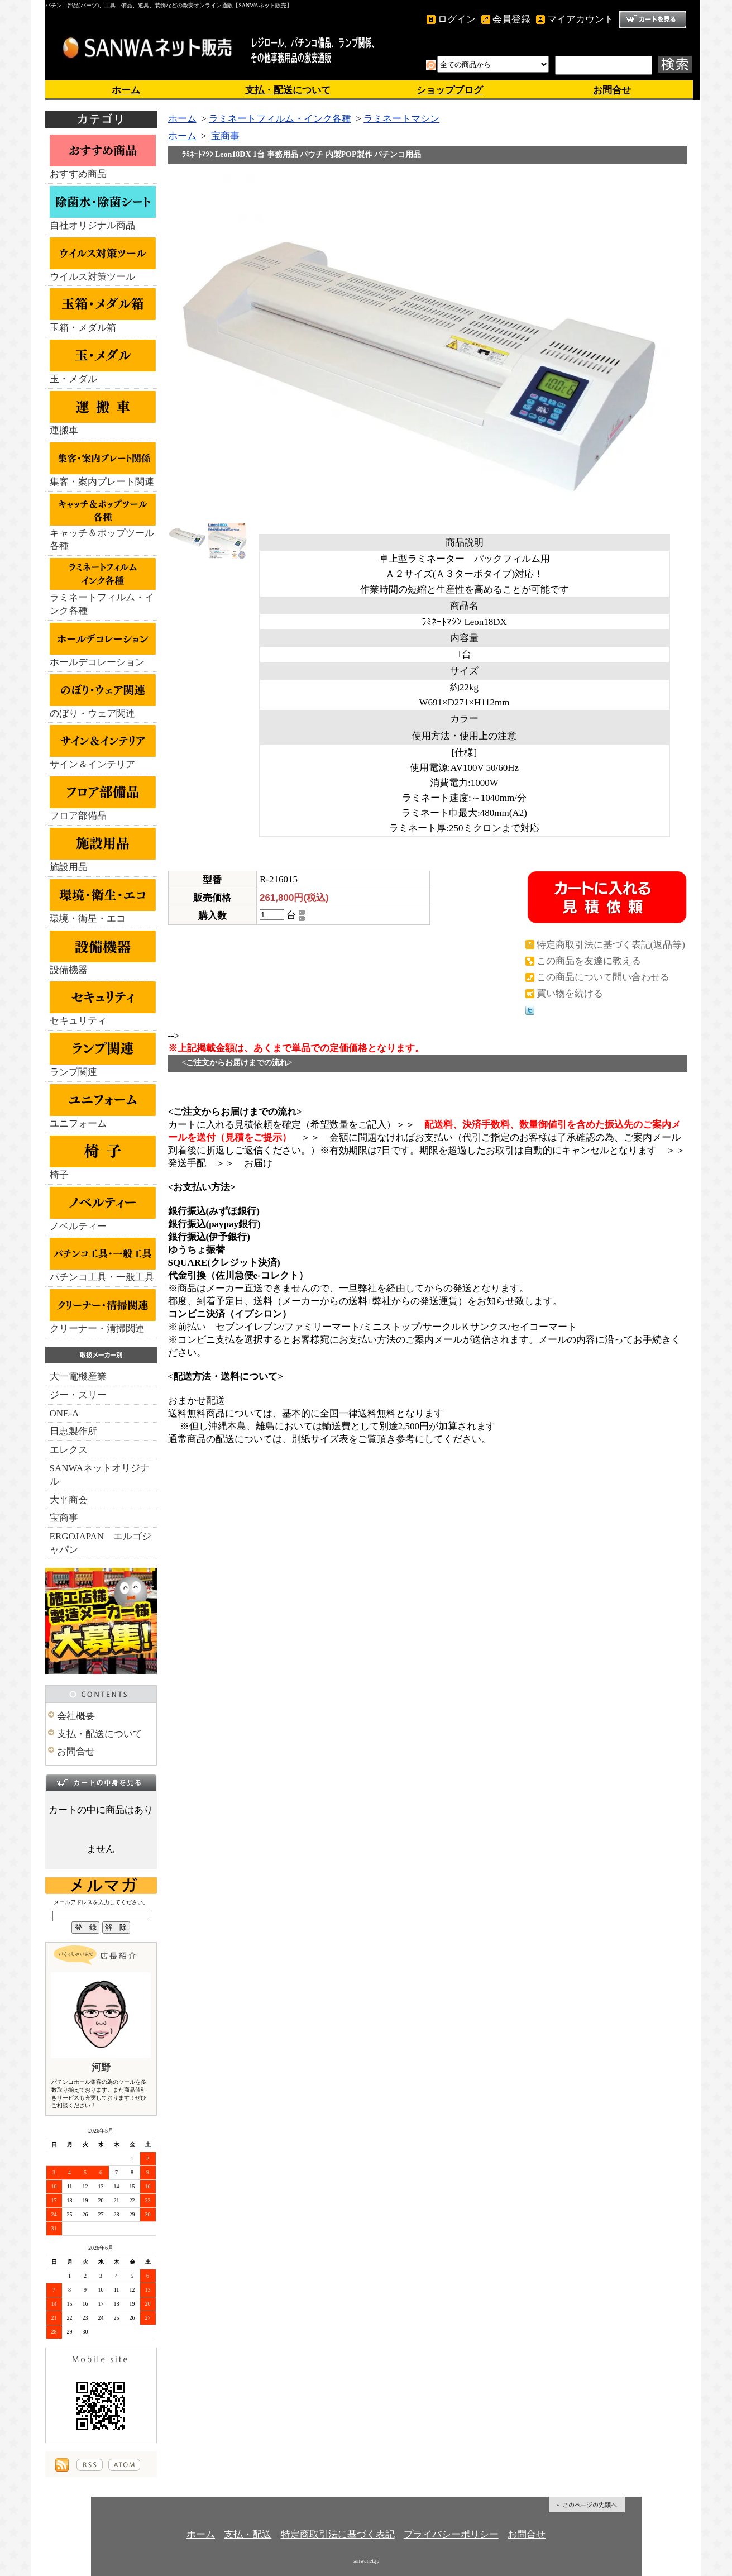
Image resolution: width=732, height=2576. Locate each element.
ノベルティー (103, 1209)
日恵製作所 (73, 1431)
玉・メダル (103, 362)
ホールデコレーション (103, 645)
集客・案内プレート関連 (103, 464)
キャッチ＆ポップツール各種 (103, 523)
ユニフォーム (103, 1106)
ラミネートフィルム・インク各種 (103, 587)
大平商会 (69, 1500)
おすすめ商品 (103, 157)
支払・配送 (247, 2534)
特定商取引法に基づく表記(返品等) (611, 944)
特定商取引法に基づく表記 (338, 2534)
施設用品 (103, 850)
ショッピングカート (652, 19)
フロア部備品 (103, 798)
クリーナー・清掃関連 (103, 1311)
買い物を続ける (570, 993)
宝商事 (64, 1518)
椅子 (103, 1158)
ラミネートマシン (401, 118)
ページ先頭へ (587, 2504)
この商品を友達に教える (589, 961)
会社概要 (76, 1716)
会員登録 (511, 19)
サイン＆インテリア (103, 747)
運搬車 (103, 413)
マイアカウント (580, 19)
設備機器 (103, 953)
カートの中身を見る (101, 1782)
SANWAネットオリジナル (100, 1475)
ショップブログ (450, 90)
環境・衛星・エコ (103, 901)
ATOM (124, 2465)
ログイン (457, 19)
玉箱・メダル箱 (103, 310)
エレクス (69, 1449)
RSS (89, 2465)
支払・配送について (288, 90)
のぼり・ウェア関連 (103, 696)
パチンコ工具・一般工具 (103, 1260)
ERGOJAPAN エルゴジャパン (101, 1543)
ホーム (126, 90)
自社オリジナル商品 (103, 208)
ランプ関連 (103, 1055)
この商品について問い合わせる (603, 977)
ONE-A (64, 1413)
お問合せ (612, 90)
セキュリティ (103, 1003)
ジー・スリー (78, 1395)
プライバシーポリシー (451, 2534)
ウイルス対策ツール (103, 259)
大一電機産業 (78, 1376)
